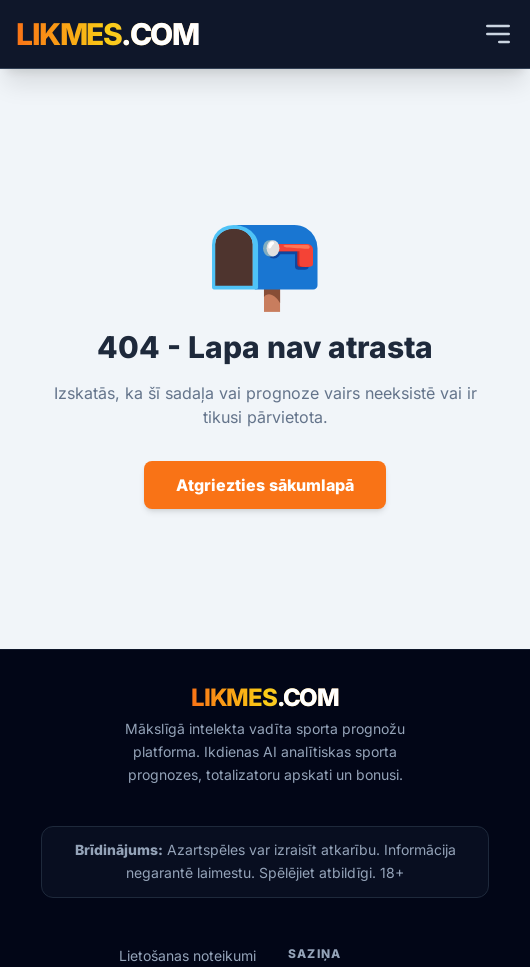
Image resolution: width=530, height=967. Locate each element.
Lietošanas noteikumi (187, 955)
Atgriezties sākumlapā (265, 485)
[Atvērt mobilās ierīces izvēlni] (498, 34)
